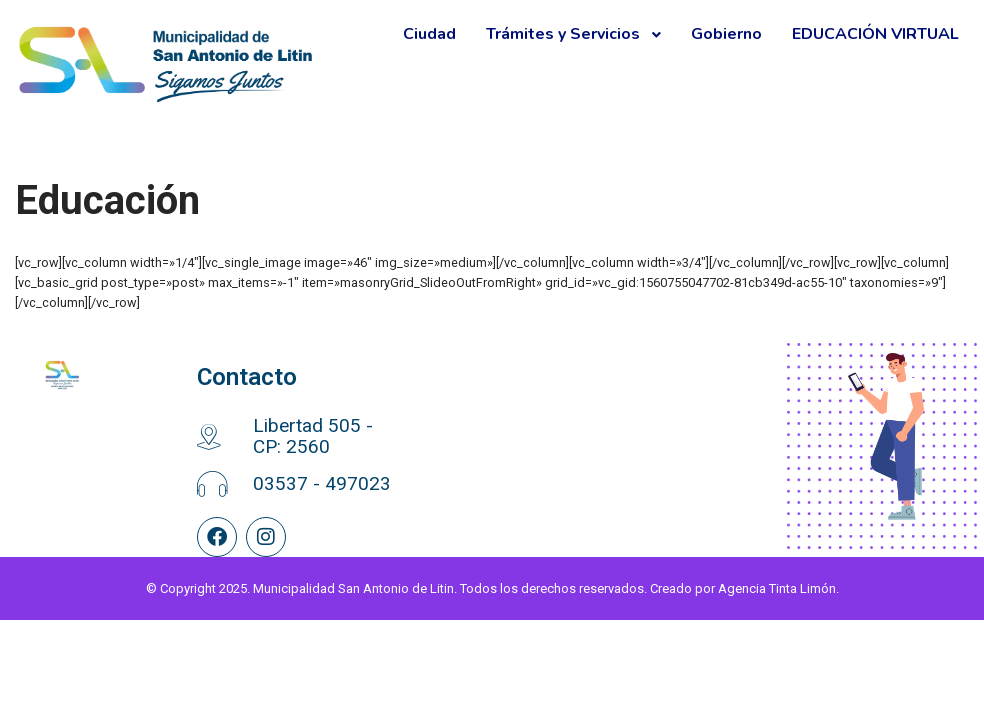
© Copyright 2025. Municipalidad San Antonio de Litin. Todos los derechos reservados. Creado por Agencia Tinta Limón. (492, 688)
